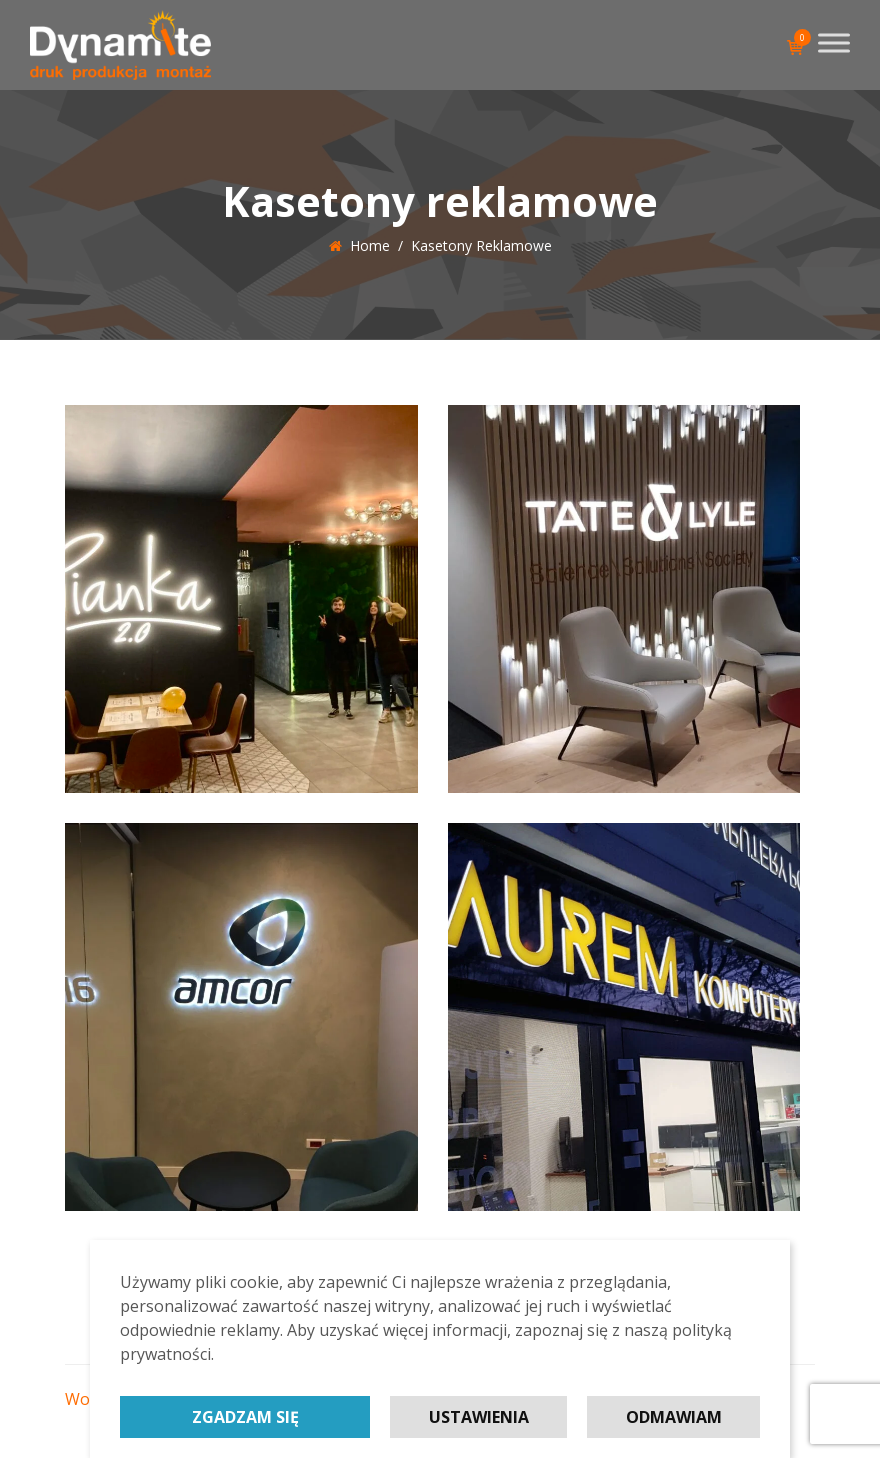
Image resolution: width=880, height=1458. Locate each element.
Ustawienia (479, 1417)
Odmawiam (674, 1417)
